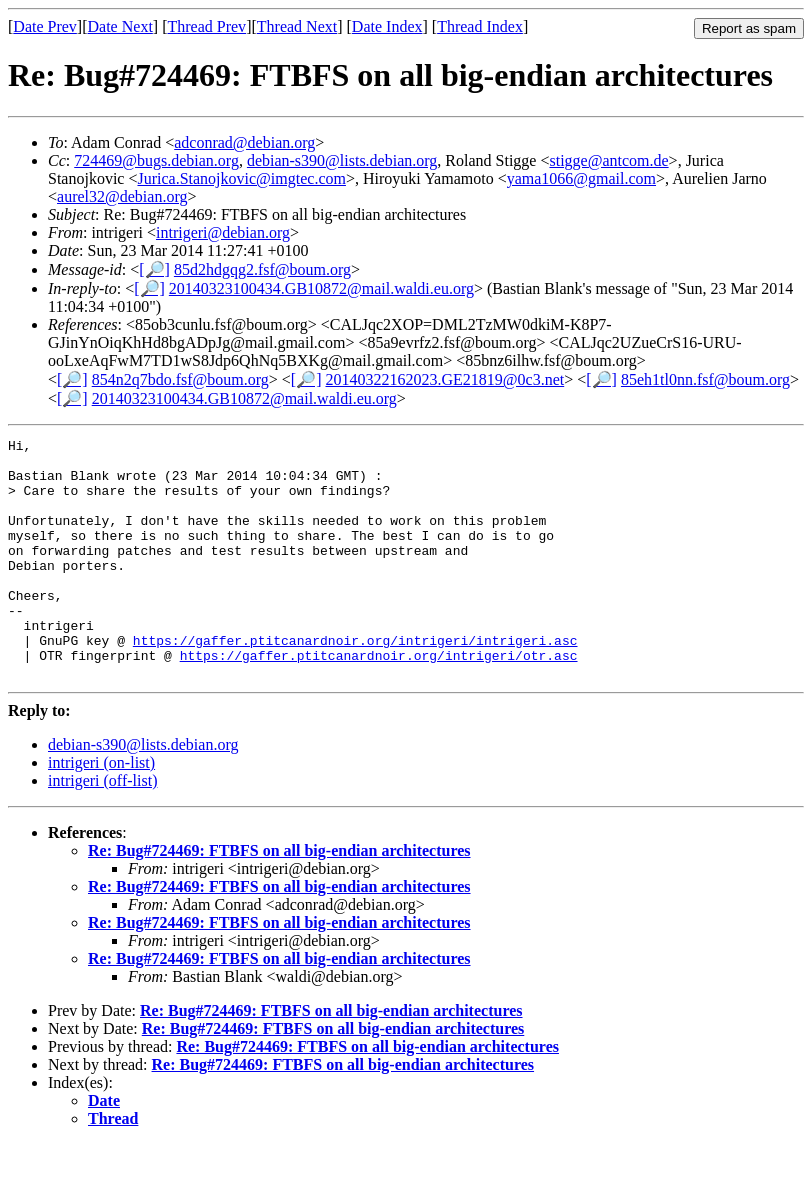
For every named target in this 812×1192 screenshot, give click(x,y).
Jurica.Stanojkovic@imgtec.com (241, 178)
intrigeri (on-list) (101, 810)
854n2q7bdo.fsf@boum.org (180, 379)
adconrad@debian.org (244, 142)
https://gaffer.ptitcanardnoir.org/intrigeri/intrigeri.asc (355, 682)
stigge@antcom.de (608, 160)
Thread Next (297, 26)
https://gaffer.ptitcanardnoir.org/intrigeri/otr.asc (379, 700)
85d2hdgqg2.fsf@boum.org (262, 269)
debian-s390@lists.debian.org (342, 160)
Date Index (387, 26)
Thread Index (480, 26)
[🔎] (154, 269)
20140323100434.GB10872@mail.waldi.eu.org (321, 288)
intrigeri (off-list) (102, 828)
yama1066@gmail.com (581, 178)
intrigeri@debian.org (223, 232)
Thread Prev (206, 26)
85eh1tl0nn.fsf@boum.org (705, 379)
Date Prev (45, 26)
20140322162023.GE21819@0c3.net (445, 379)
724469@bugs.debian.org (156, 160)
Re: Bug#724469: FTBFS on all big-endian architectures (279, 898)
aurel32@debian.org (122, 196)
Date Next (120, 26)
